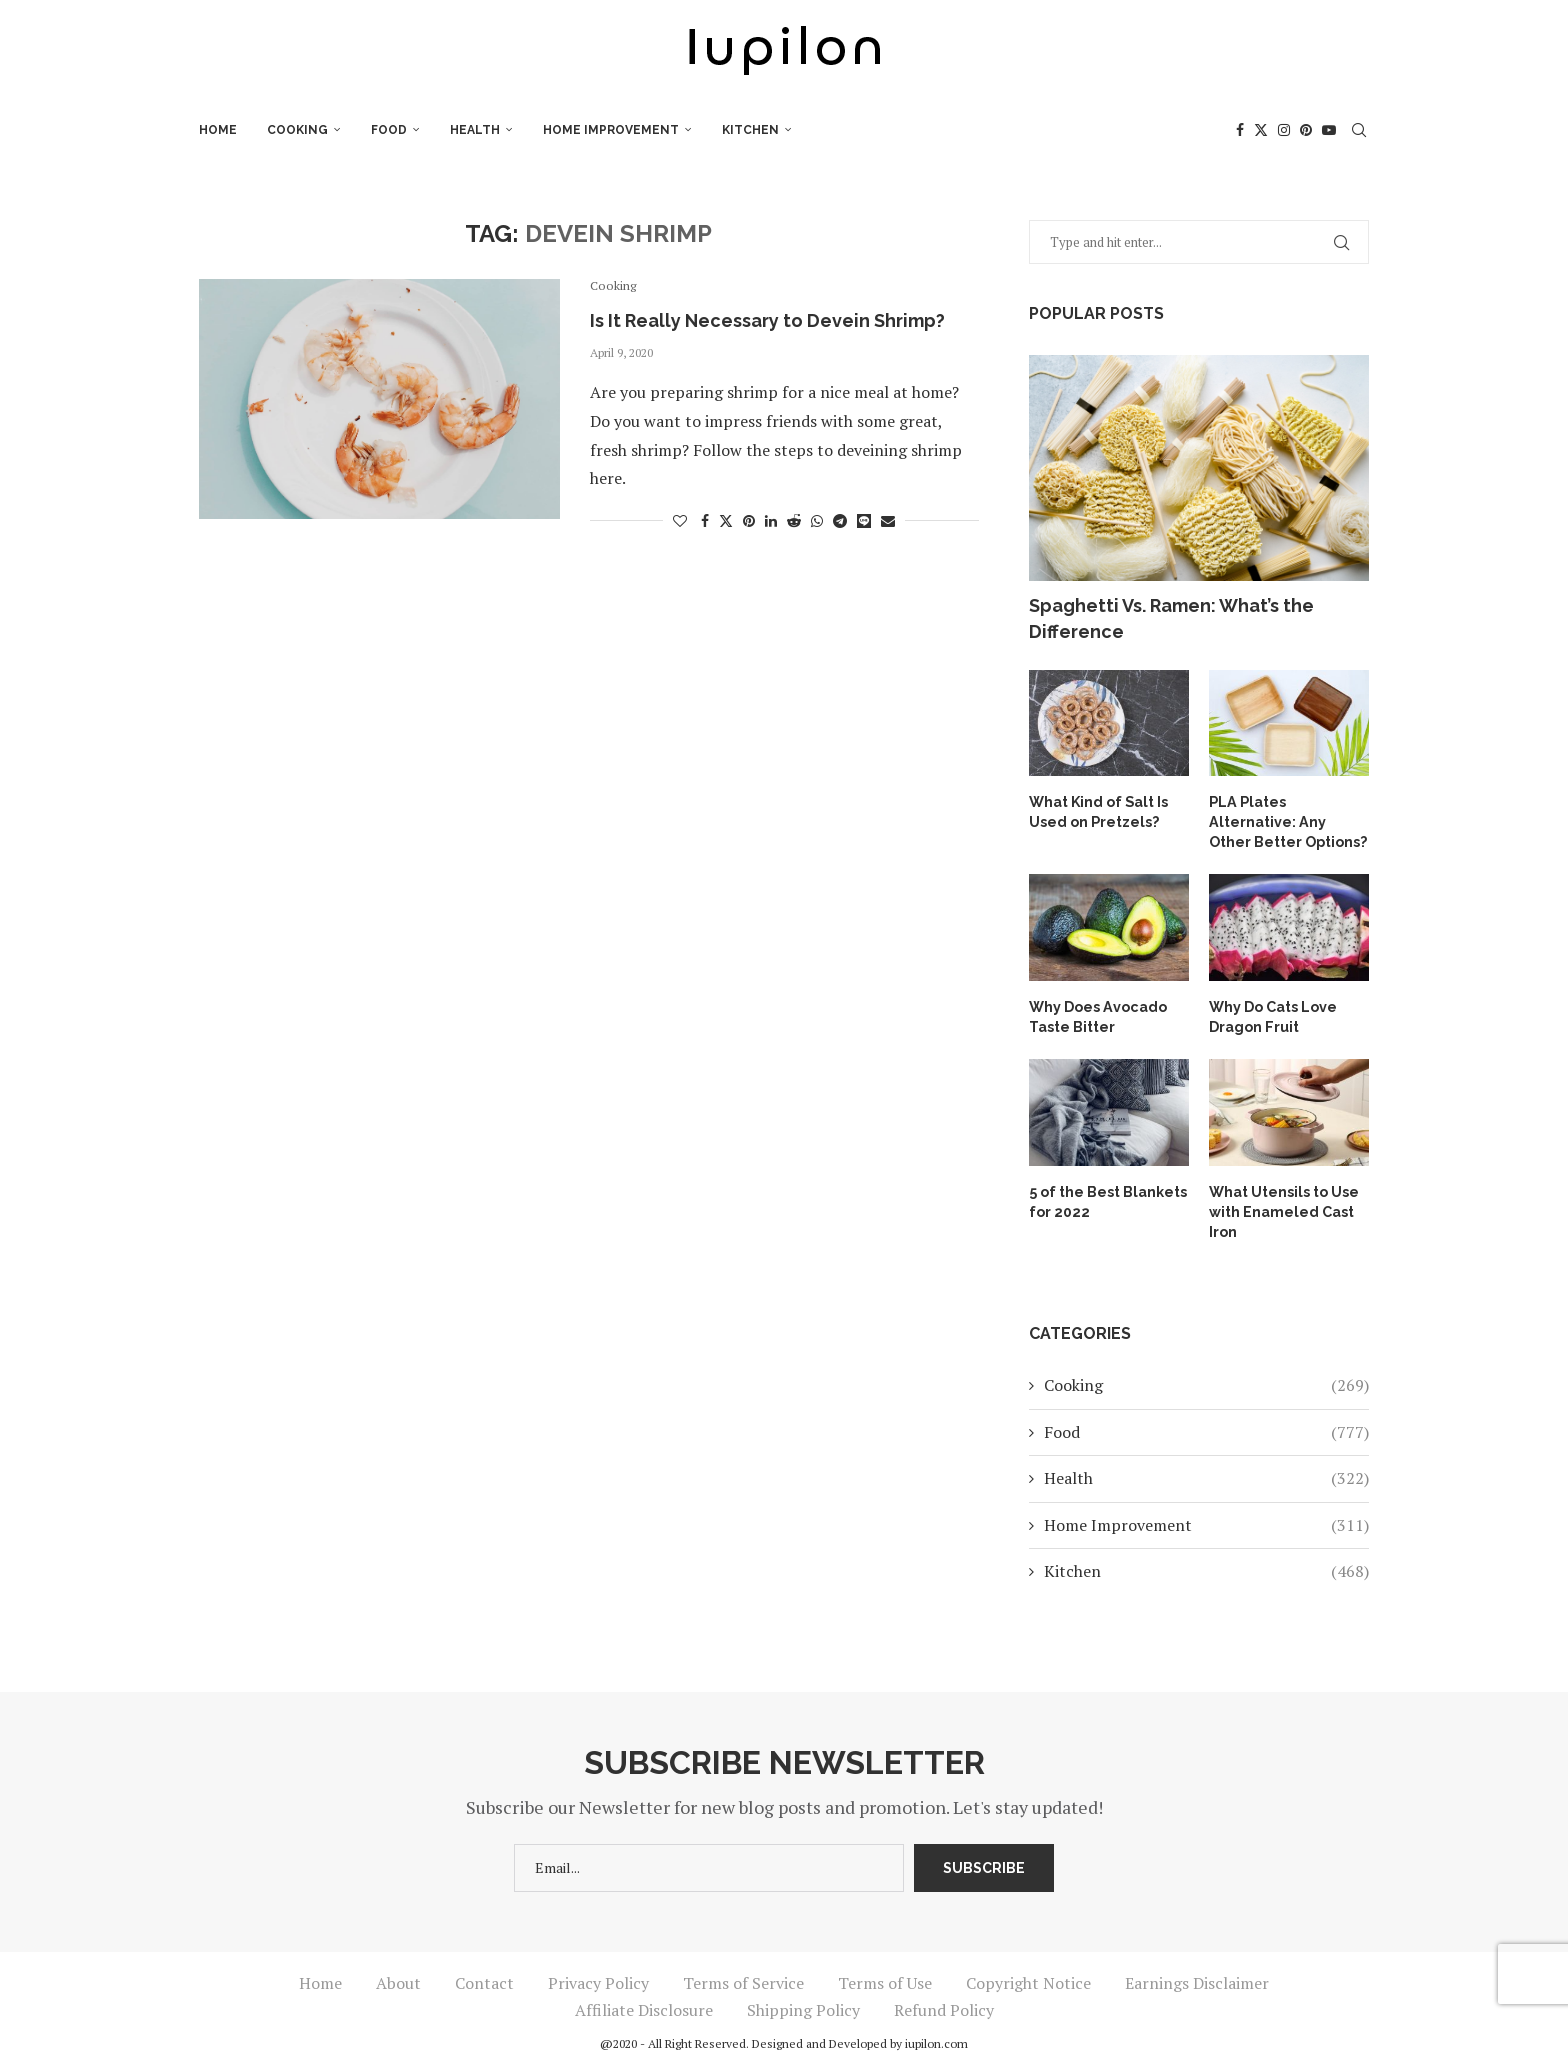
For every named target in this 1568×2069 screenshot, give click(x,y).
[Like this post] (680, 520)
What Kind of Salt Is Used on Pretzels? (1098, 811)
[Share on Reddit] (794, 520)
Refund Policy (944, 2007)
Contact (484, 1980)
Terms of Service (743, 1980)
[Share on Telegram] (840, 520)
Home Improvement (611, 130)
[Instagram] (1284, 130)
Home (218, 130)
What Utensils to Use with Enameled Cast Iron (1284, 1207)
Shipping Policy (803, 2007)
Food (389, 130)
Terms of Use (885, 1980)
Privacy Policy (598, 1980)
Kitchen (750, 130)
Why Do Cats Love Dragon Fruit (1273, 1015)
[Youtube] (1329, 130)
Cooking (297, 130)
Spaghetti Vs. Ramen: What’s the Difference (1171, 618)
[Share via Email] (888, 520)
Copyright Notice (1028, 1980)
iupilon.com (936, 2040)
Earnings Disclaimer (1197, 1980)
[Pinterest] (1306, 130)
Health (475, 130)
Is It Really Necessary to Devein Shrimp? (767, 320)
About (398, 1980)
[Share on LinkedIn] (771, 520)
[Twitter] (1261, 130)
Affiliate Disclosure (644, 2007)
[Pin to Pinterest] (749, 520)
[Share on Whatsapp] (817, 520)
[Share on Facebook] (705, 520)
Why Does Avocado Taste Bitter (1097, 1015)
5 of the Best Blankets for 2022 (1107, 1198)
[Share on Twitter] (726, 520)
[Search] (1359, 130)
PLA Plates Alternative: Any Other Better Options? (1288, 820)
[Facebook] (1240, 130)
